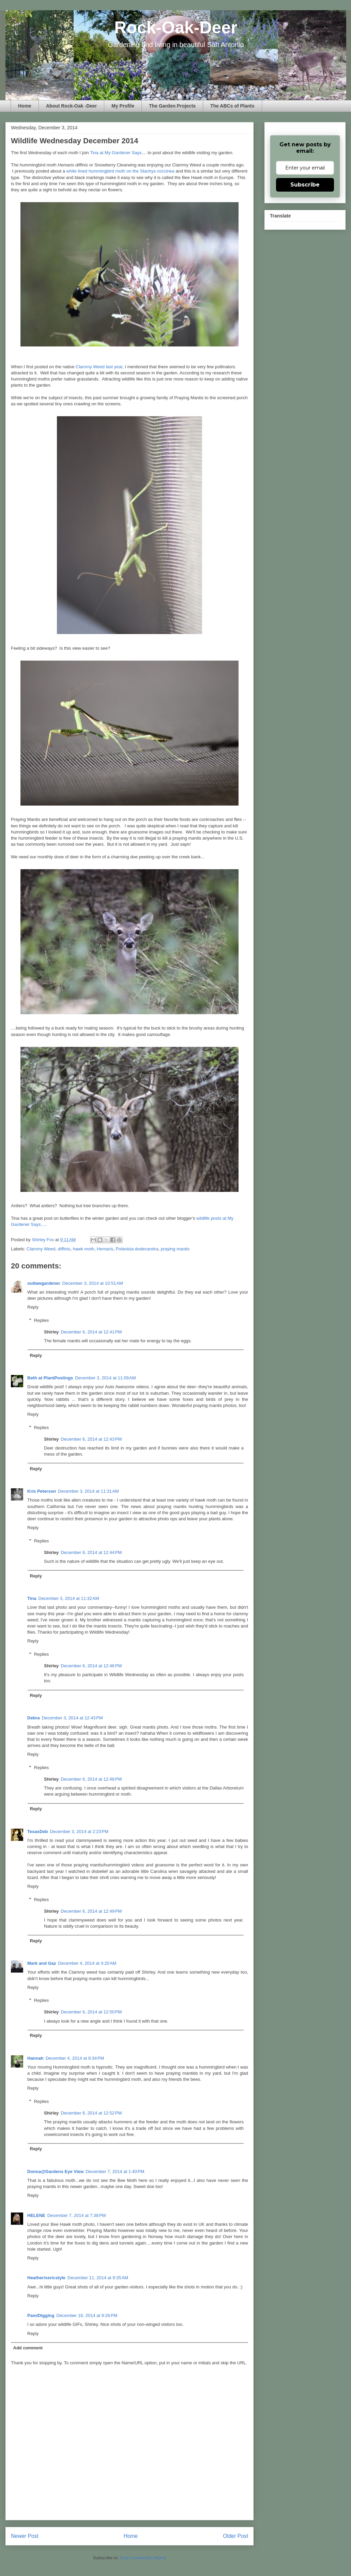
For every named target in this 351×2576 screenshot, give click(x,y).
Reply (33, 1307)
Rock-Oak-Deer (175, 27)
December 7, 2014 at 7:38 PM (76, 2215)
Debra (33, 1717)
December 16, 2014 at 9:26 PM (86, 2315)
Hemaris (105, 1248)
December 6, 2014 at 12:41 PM (91, 1331)
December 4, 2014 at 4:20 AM (87, 1963)
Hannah (35, 2058)
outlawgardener (43, 1283)
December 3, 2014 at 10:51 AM (92, 1283)
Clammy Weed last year (99, 366)
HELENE (36, 2215)
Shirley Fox (43, 1239)
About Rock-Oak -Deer (71, 106)
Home (24, 106)
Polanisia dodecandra (137, 1248)
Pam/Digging (40, 2315)
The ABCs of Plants (232, 106)
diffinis (64, 1248)
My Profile (122, 106)
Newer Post (25, 2536)
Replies (41, 1320)
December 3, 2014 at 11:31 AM (88, 1491)
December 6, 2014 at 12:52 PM (91, 2113)
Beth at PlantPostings (50, 1377)
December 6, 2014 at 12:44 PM (91, 1552)
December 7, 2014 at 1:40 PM (115, 2171)
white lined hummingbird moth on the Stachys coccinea (120, 171)
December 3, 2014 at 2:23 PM (79, 1831)
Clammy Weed (41, 1248)
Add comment (28, 2347)
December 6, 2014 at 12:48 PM (91, 1779)
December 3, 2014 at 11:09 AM (105, 1377)
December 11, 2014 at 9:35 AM (97, 2277)
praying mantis (175, 1248)
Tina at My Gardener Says (115, 152)
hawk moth (83, 1248)
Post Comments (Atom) (143, 2557)
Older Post (235, 2536)
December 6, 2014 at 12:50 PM (91, 2011)
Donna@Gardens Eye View (55, 2171)
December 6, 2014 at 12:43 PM (91, 1439)
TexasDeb (37, 1831)
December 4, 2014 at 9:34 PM (75, 2058)
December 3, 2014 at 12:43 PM (72, 1717)
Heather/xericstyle (46, 2277)
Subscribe (305, 184)
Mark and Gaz (41, 1963)
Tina (31, 1598)
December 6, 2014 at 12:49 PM (91, 1911)
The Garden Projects (172, 106)
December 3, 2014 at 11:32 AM (69, 1598)
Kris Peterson (41, 1491)
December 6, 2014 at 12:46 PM (91, 1665)
